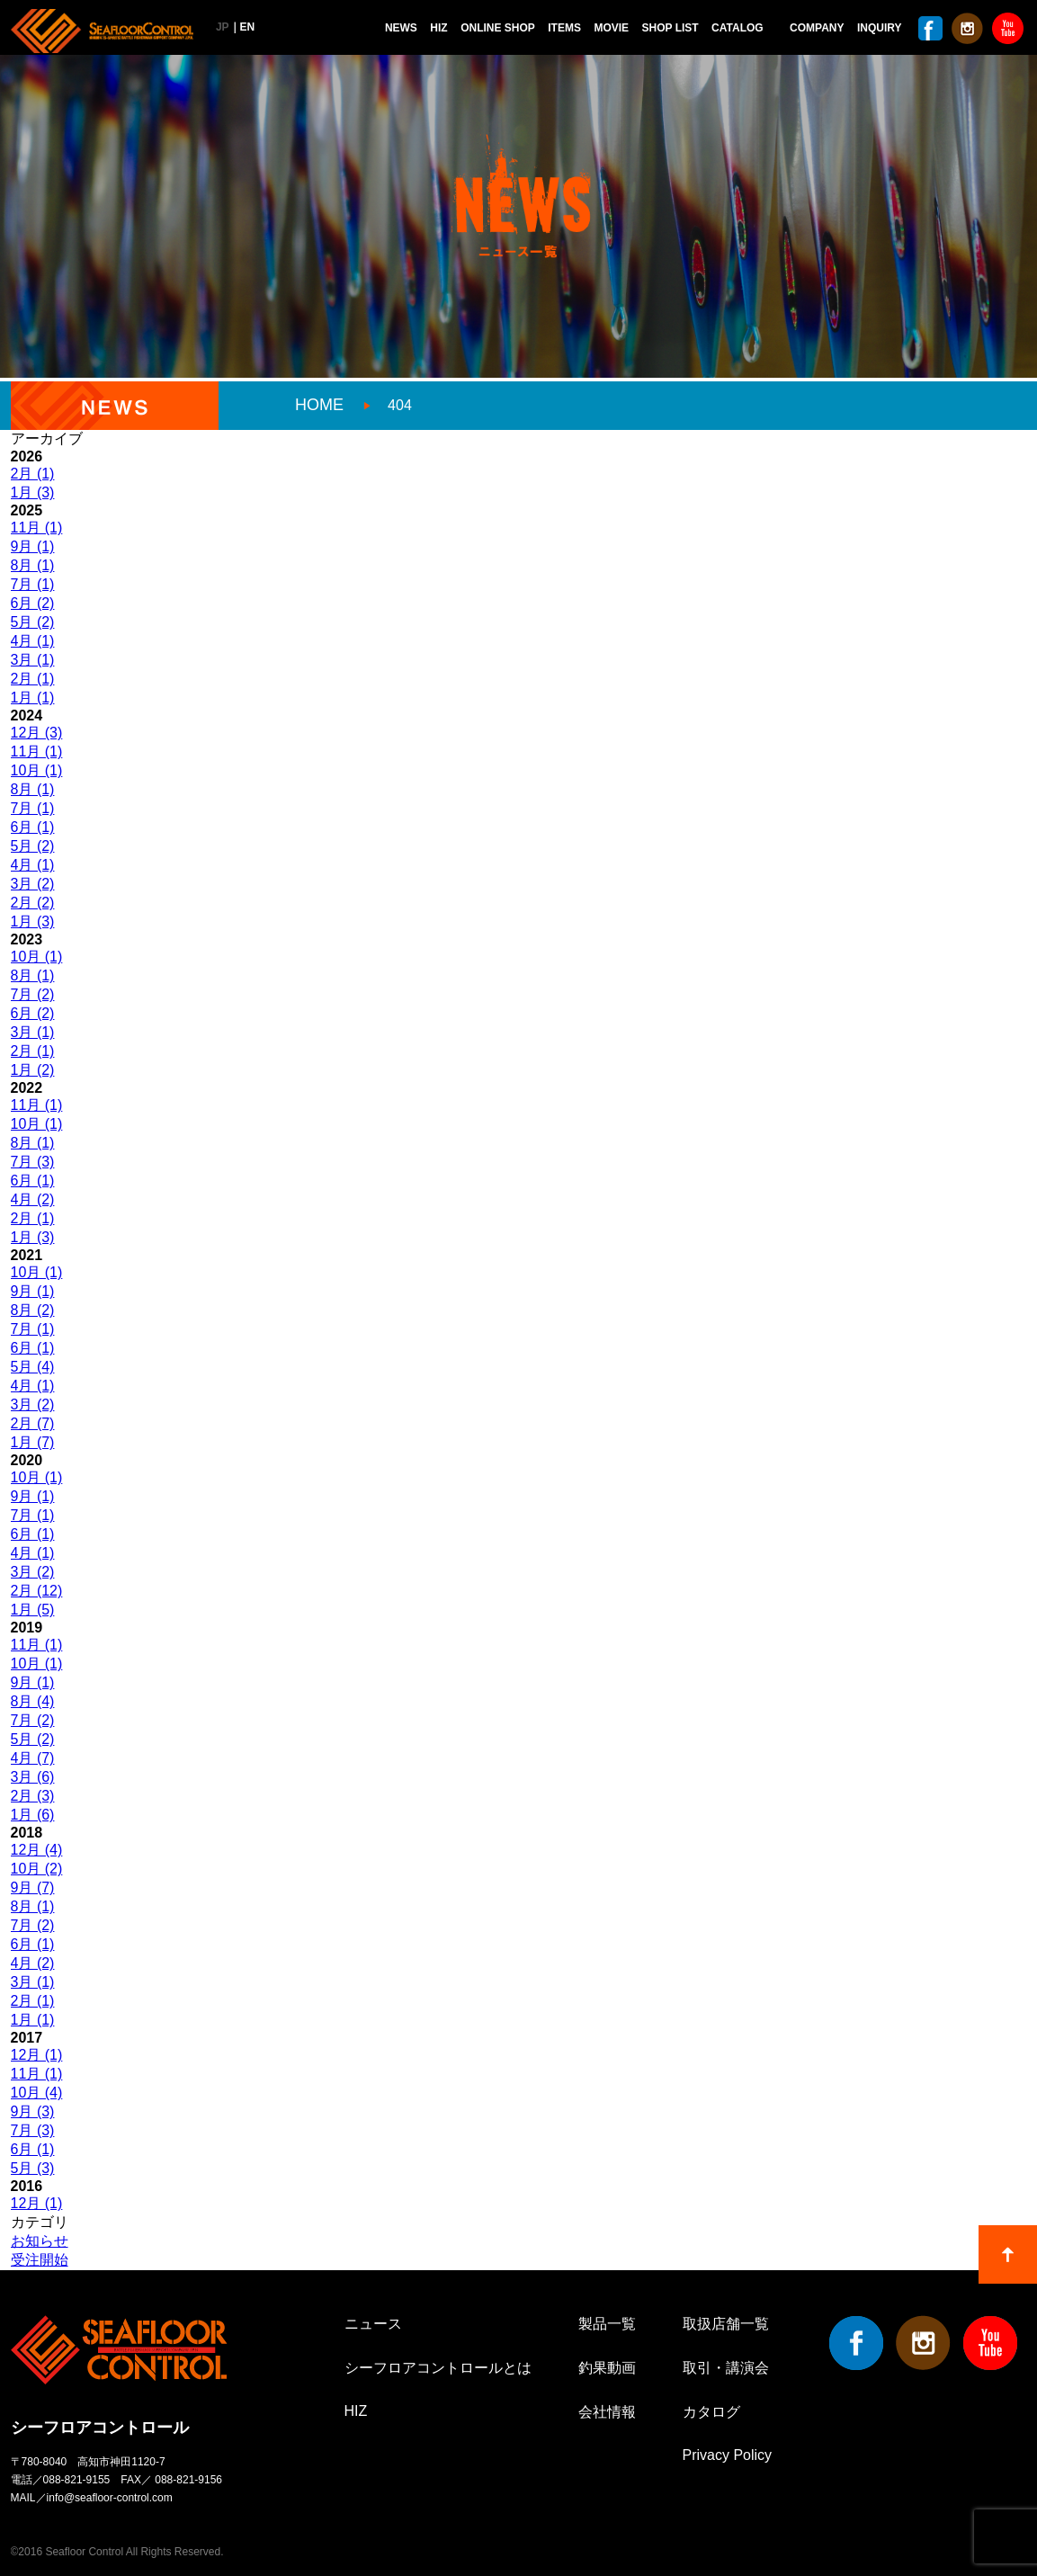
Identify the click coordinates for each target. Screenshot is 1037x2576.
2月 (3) (33, 1795)
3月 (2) (33, 883)
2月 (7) (33, 1423)
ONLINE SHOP (497, 28)
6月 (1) (33, 827)
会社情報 (607, 2411)
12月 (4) (37, 1849)
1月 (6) (33, 1814)
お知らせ (39, 2241)
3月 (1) (33, 659)
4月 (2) (33, 1199)
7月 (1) (33, 584)
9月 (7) (33, 1887)
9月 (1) (33, 546)
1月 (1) (33, 697)
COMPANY (817, 28)
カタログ (711, 2411)
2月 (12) (37, 1590)
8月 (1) (33, 565)
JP (222, 27)
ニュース (373, 2323)
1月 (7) (33, 1442)
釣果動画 (607, 2367)
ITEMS (564, 28)
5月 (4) (33, 1366)
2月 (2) (33, 902)
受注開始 (39, 2259)
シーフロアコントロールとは (438, 2367)
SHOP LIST (670, 28)
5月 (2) (33, 622)
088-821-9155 (77, 2479)
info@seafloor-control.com (110, 2497)
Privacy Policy (728, 2455)
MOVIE (611, 28)
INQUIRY (879, 28)
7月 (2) (33, 994)
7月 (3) (33, 1161)
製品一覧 (607, 2323)
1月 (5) (33, 1609)
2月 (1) (33, 473)
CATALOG (737, 28)
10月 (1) (37, 770)
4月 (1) (33, 640)
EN (247, 27)
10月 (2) (37, 1868)
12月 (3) (37, 732)
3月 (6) (33, 1776)
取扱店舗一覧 (726, 2323)
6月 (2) (33, 603)
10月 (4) (37, 2092)
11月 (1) (37, 527)
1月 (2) (33, 1070)
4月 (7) (33, 1758)
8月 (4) (33, 1701)
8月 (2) (33, 1310)
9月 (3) (33, 2111)
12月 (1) (37, 2054)
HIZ (438, 28)
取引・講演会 (726, 2367)
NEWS (401, 28)
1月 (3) (33, 492)
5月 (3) (33, 2168)
